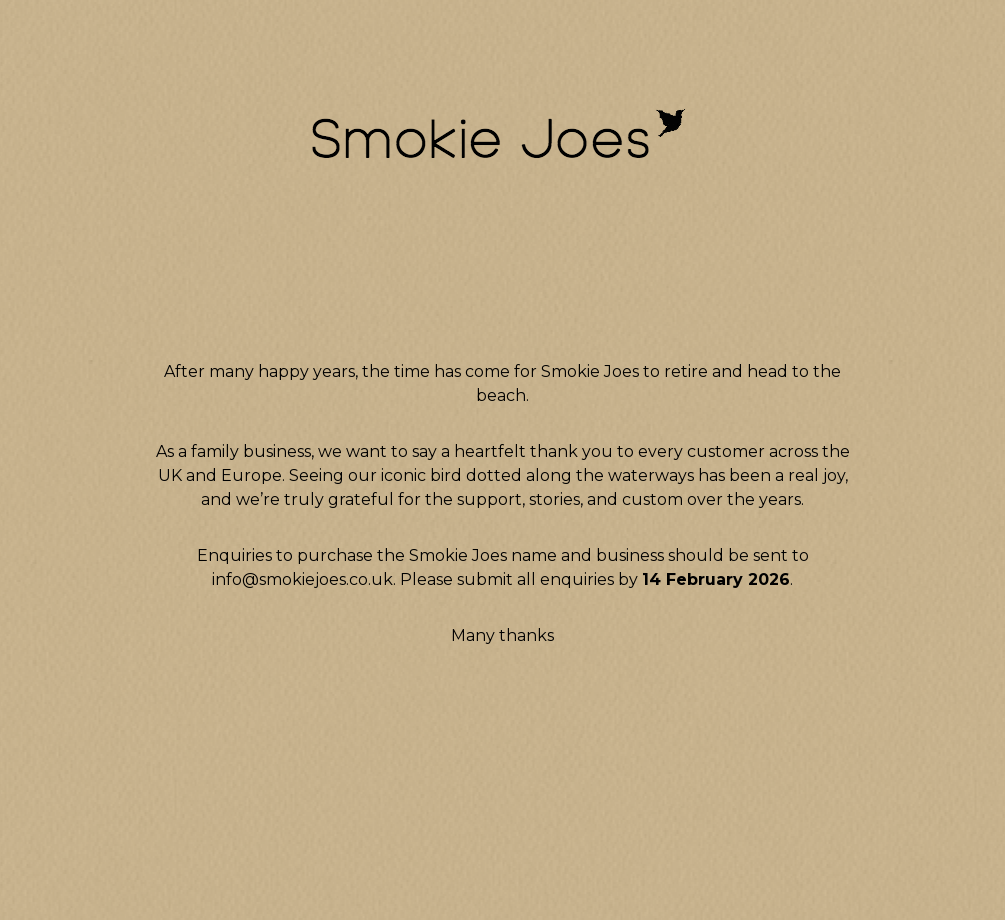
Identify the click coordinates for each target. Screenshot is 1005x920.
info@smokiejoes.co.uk (302, 579)
